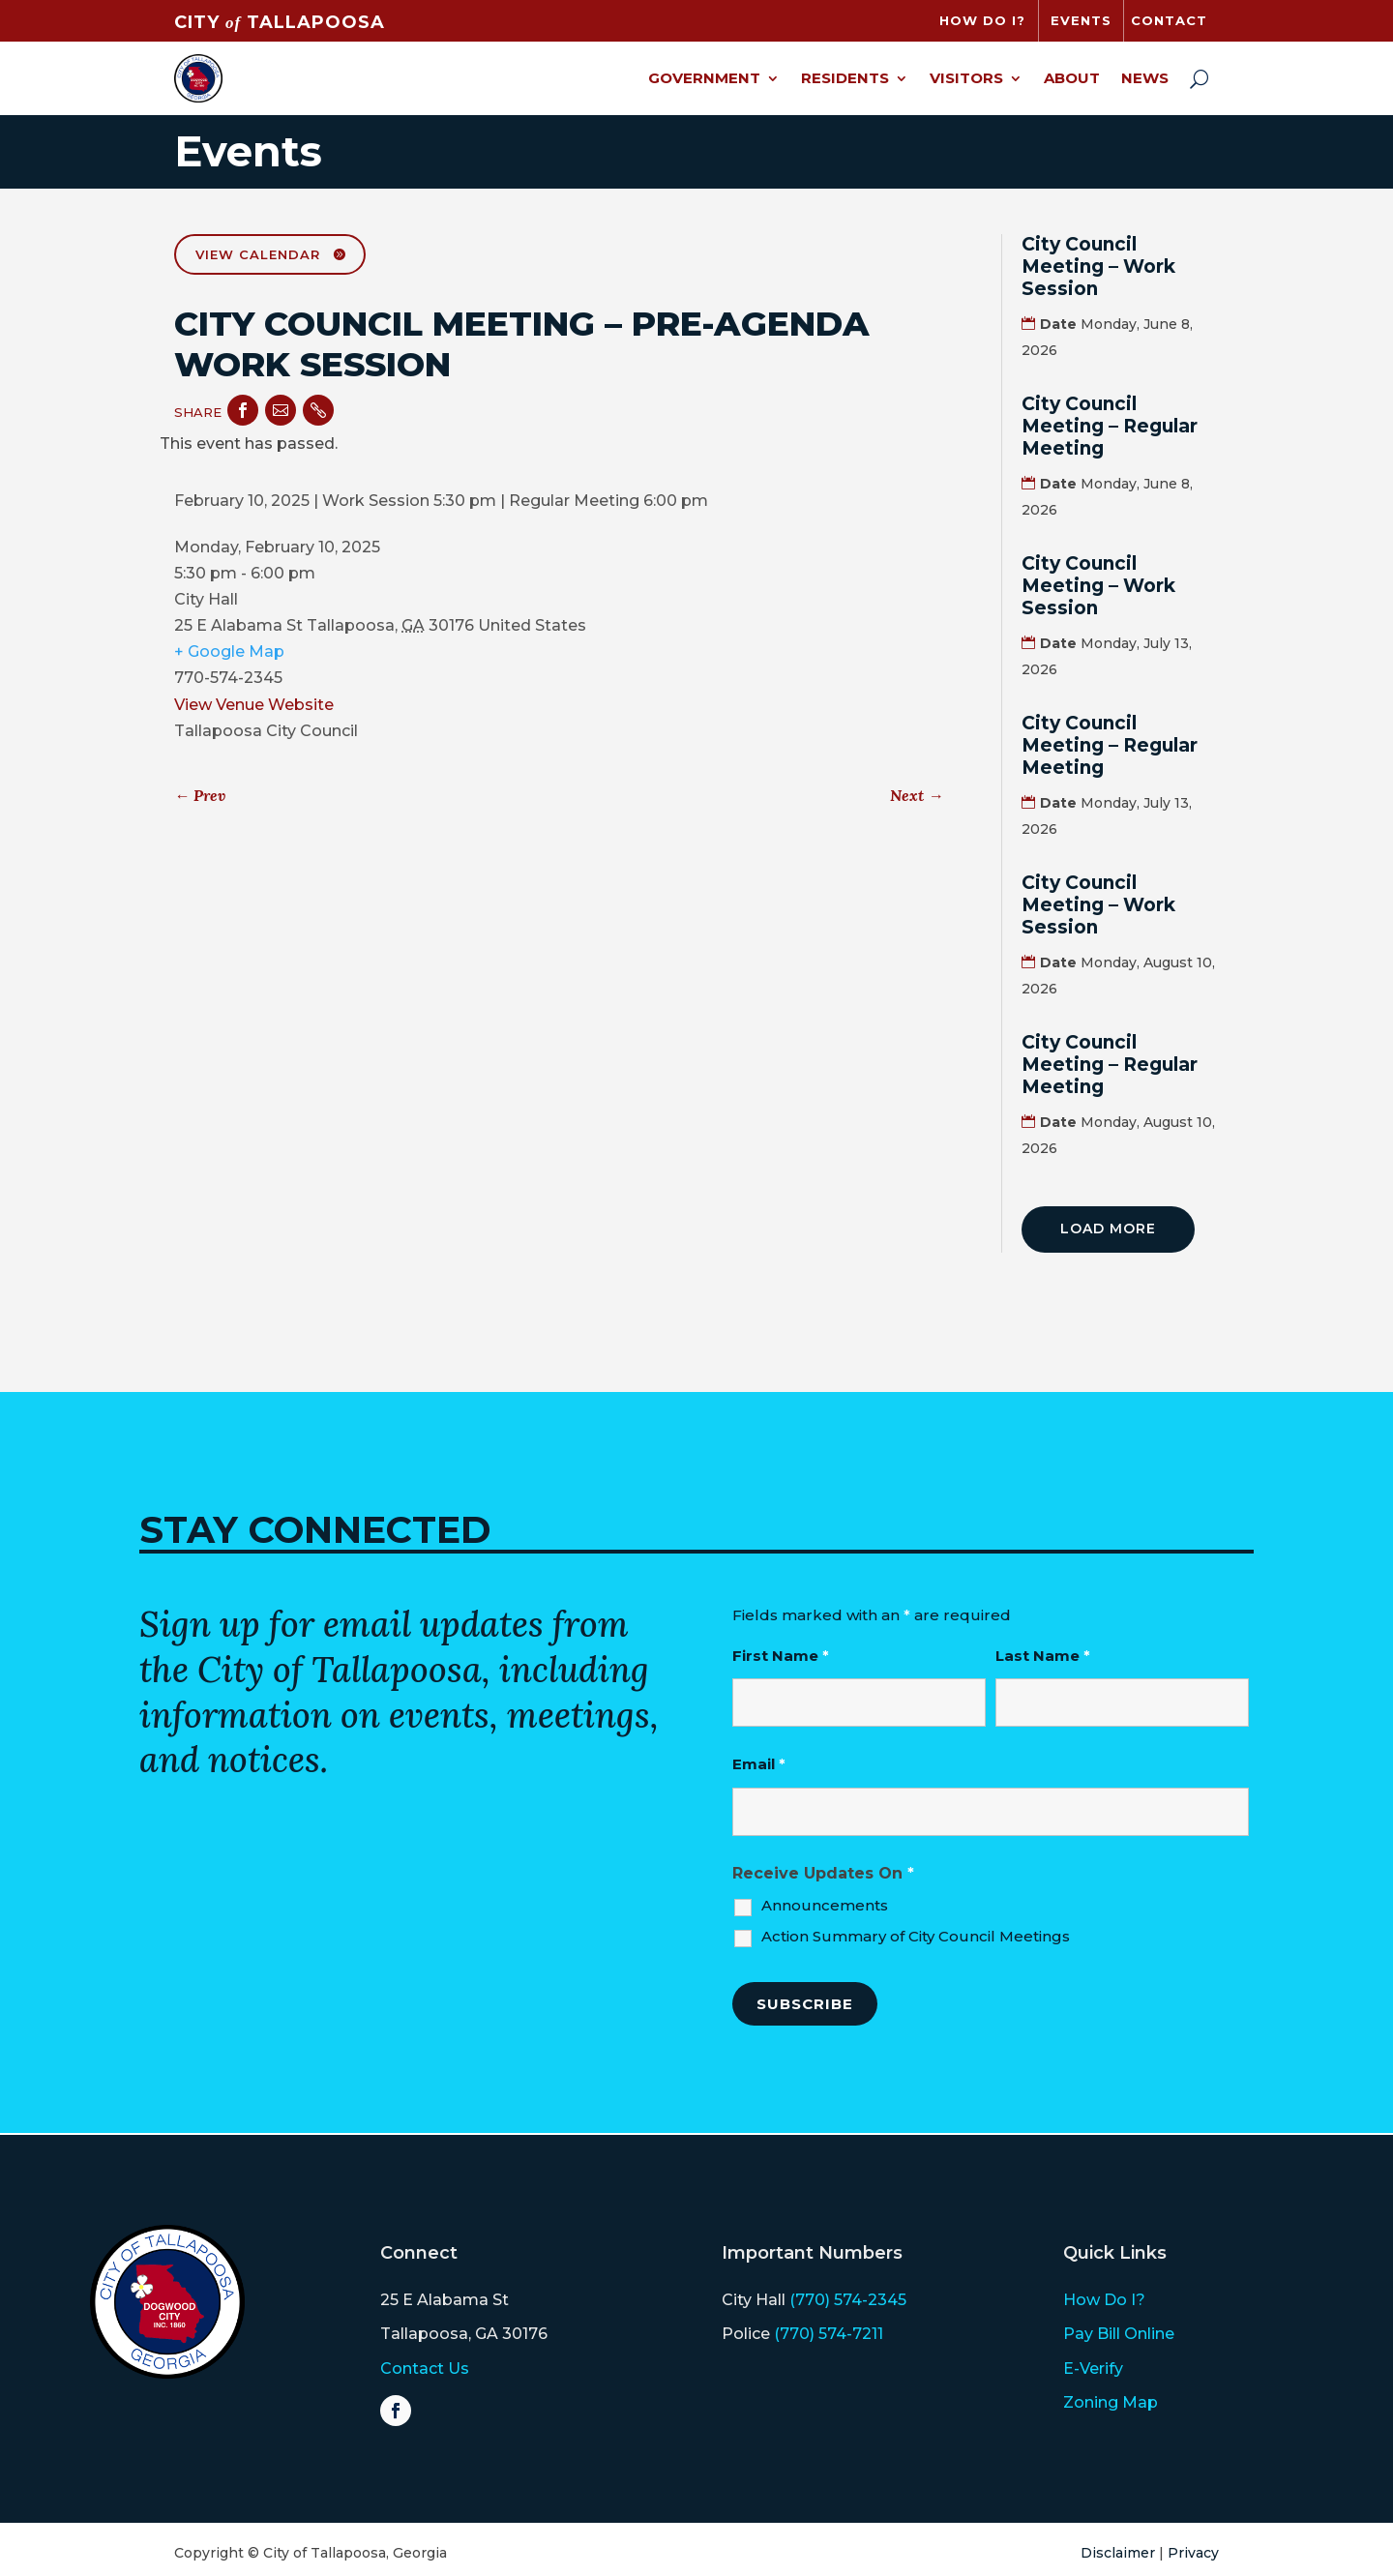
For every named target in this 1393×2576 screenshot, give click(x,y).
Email (758, 1764)
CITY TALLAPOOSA (279, 22)
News (1145, 78)
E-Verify (1093, 2368)
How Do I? (1104, 2300)
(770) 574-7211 (828, 2333)
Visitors (966, 78)
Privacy (1193, 2552)
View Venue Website (254, 705)
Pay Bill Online (1118, 2333)
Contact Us (424, 2368)
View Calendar (257, 254)
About (1072, 78)
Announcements (824, 1905)
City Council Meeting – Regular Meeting (1110, 426)
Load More (1108, 1228)
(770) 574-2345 (847, 2300)
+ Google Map (229, 651)
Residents (845, 78)
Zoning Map (1110, 2402)
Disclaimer (1118, 2552)
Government (704, 78)
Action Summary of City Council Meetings (915, 1936)
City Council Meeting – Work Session (1098, 266)
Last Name (1042, 1655)
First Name (780, 1655)
